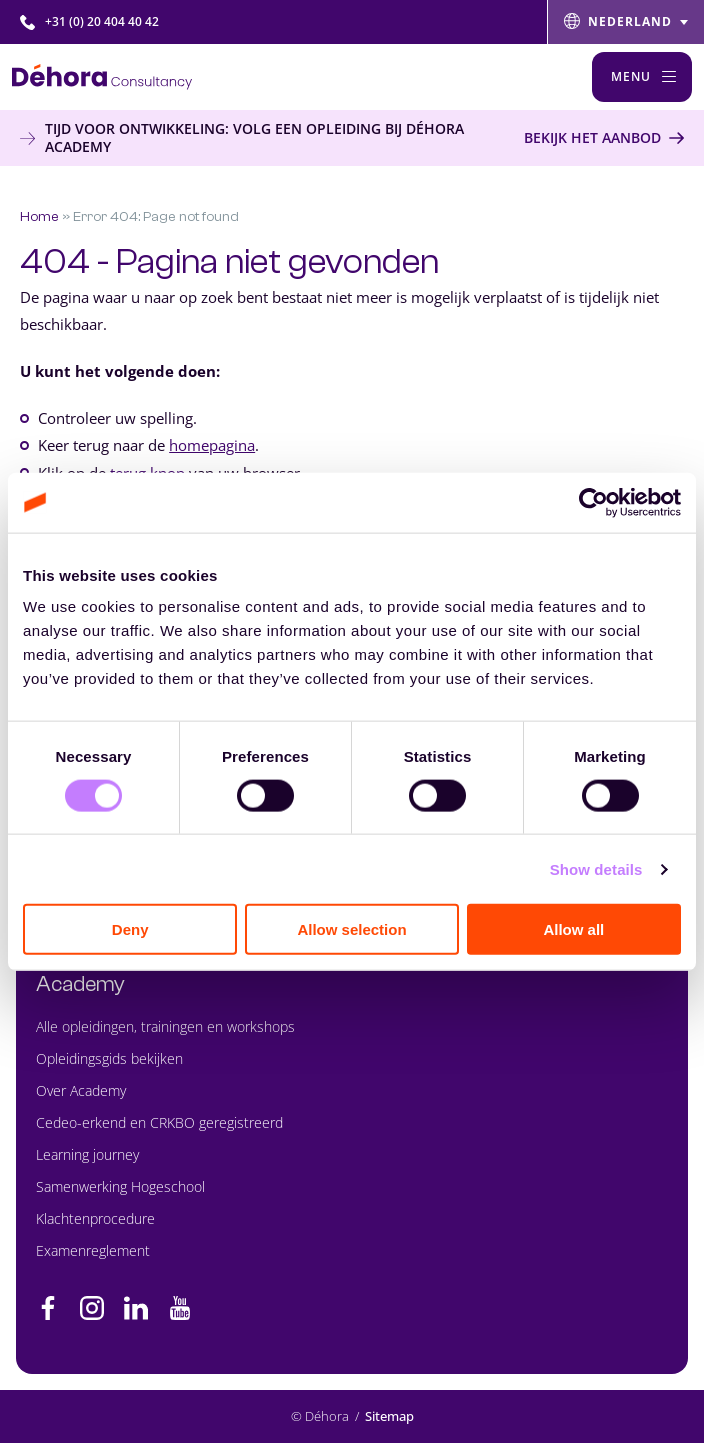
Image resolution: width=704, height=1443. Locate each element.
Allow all (573, 929)
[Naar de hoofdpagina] (102, 77)
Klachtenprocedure (95, 1218)
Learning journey (87, 1154)
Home (39, 216)
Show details (596, 868)
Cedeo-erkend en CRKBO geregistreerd (159, 1122)
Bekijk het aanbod (592, 138)
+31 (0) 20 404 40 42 (89, 21)
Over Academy (81, 1090)
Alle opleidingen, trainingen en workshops (165, 1026)
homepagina (212, 445)
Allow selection (351, 929)
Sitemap (389, 1416)
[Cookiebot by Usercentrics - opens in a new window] (593, 502)
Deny (130, 929)
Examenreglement (93, 1250)
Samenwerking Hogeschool (120, 1186)
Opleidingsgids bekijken (109, 1058)
